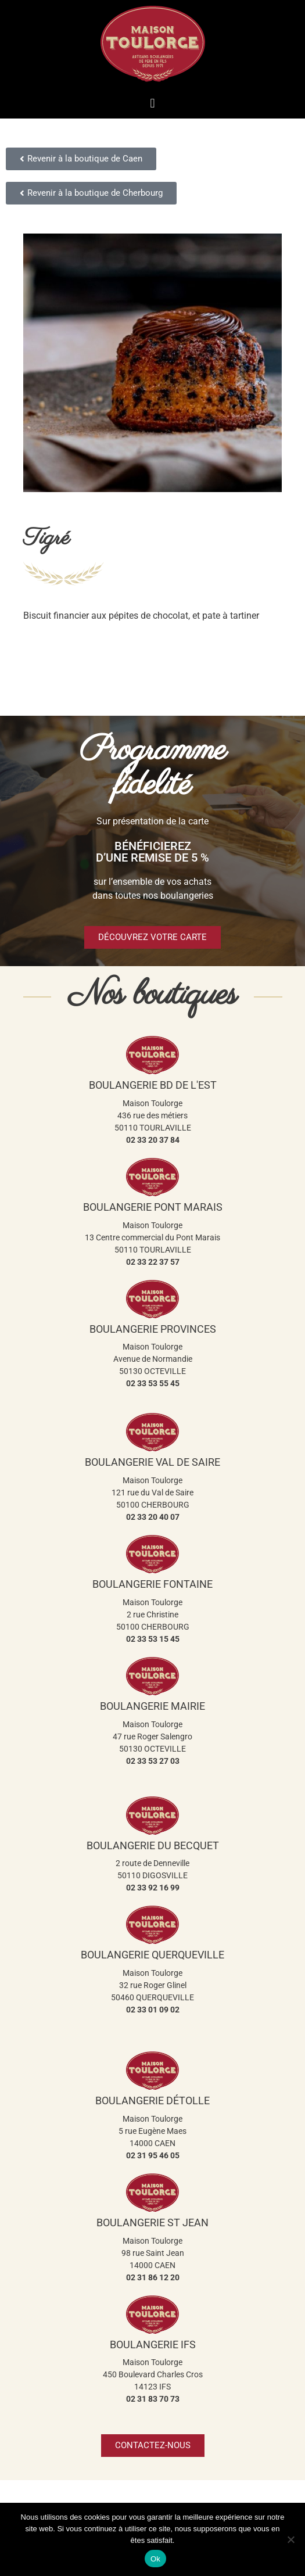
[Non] (290, 2539)
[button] (152, 103)
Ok (155, 2559)
